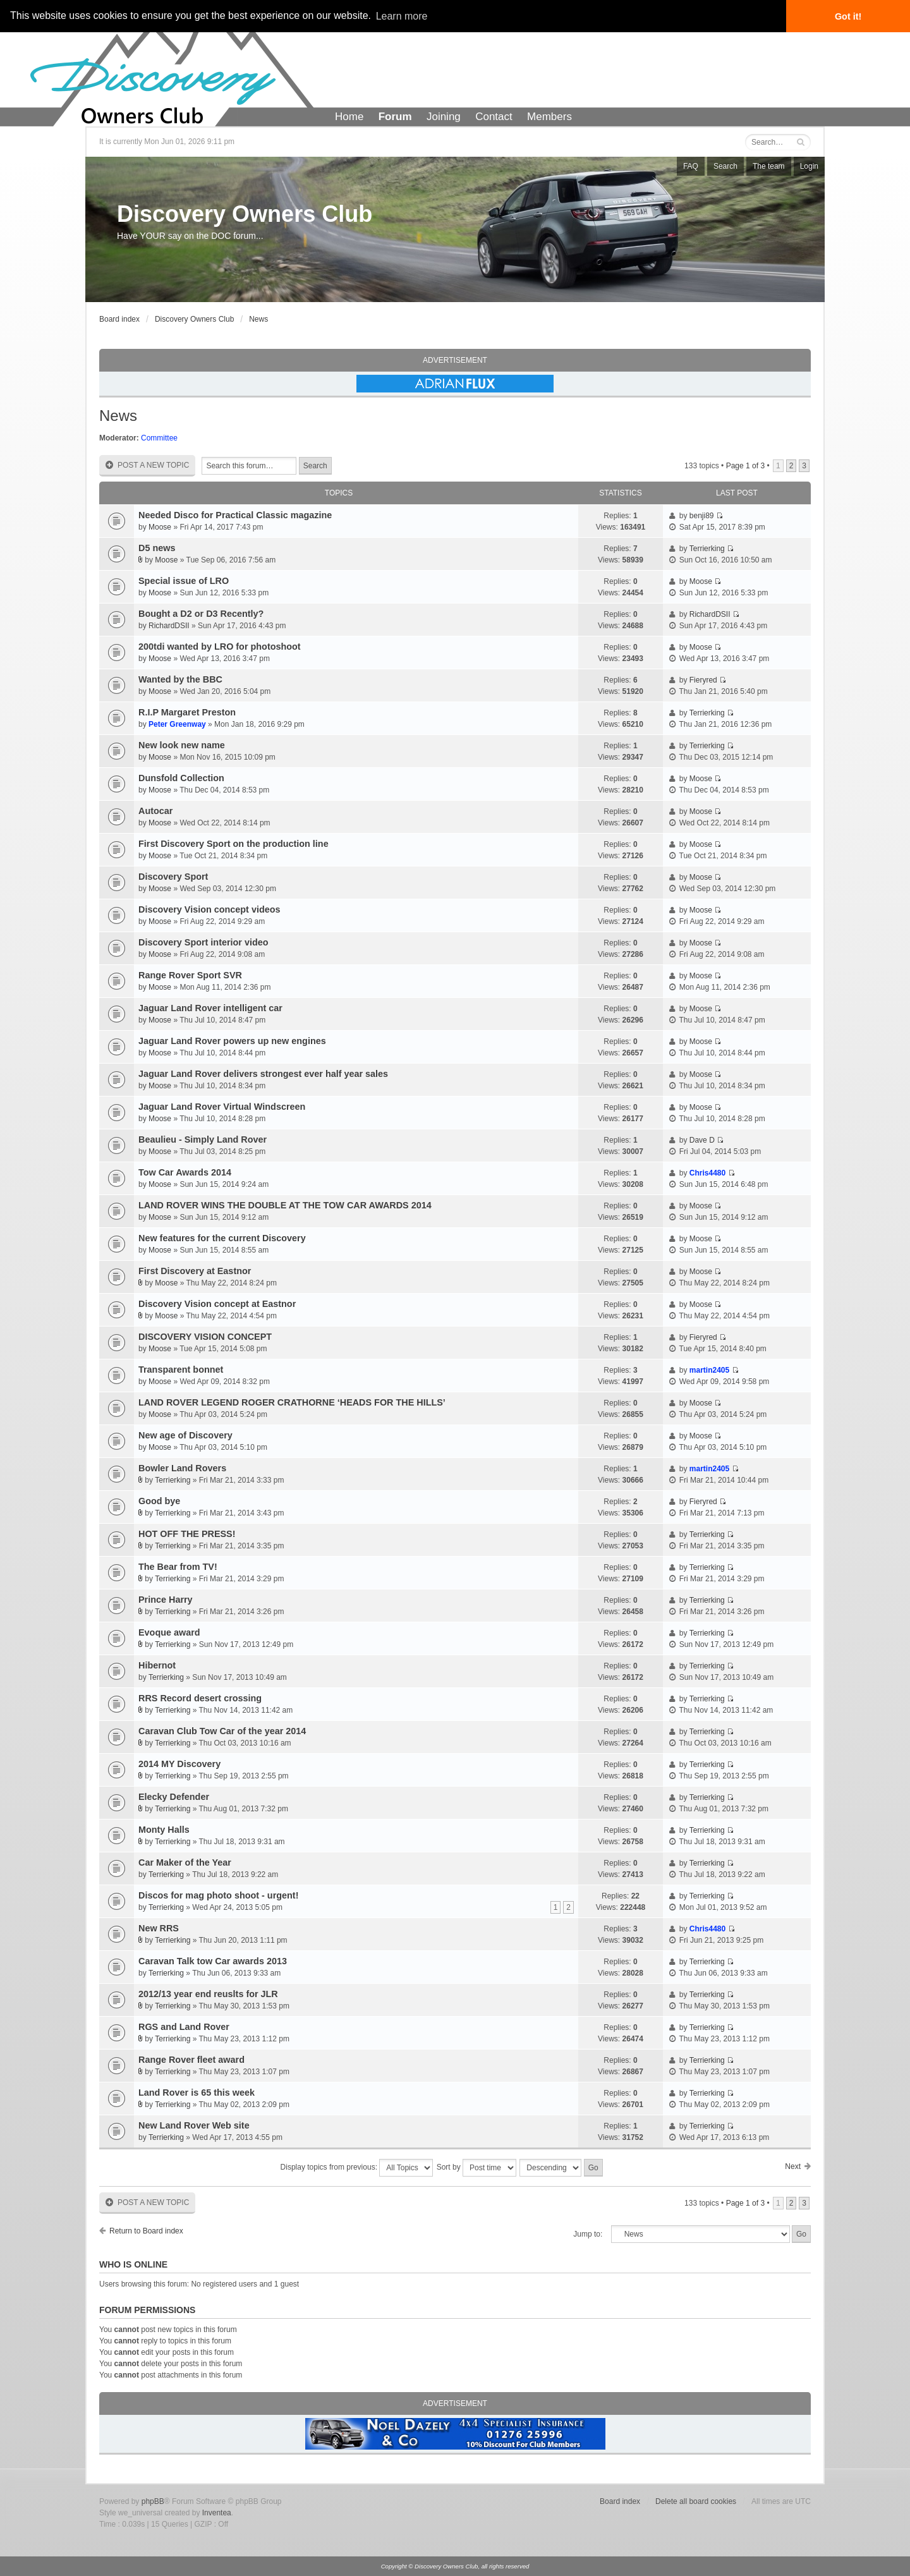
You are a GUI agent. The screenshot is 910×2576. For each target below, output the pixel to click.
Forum (395, 117)
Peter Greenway (177, 724)
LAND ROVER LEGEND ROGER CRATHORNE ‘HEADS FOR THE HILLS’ (292, 1402)
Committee (159, 438)
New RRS (158, 1928)
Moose (160, 527)
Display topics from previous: (357, 2168)
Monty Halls (164, 1830)
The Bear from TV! (177, 1567)
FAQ (690, 166)
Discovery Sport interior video (203, 942)
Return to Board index (146, 2231)
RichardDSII (169, 625)
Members (549, 117)
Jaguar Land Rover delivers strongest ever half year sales (263, 1074)
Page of (745, 465)
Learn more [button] (402, 16)
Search (725, 166)
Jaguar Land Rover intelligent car (210, 1008)
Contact (494, 117)
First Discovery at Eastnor (194, 1271)
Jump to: (587, 2234)
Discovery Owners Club (244, 214)
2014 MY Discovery (179, 1764)
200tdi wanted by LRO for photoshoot (219, 646)
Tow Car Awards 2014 (184, 1172)
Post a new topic (147, 465)
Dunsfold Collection (181, 778)
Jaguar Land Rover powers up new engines (232, 1041)
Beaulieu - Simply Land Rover (202, 1139)
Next (793, 2166)
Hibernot (157, 1665)
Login (809, 166)
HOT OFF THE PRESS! (187, 1534)
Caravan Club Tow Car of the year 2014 (222, 1731)
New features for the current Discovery (222, 1238)
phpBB (153, 2501)
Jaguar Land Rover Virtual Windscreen (221, 1107)
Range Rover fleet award (191, 2060)
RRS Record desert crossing (200, 1698)
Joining (444, 117)
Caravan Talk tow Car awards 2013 (212, 1961)
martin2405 (709, 1370)
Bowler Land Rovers (182, 1468)
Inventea (216, 2512)
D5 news (156, 548)
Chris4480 (707, 1173)
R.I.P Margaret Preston (187, 712)
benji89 (701, 515)
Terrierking (707, 548)
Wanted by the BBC (180, 679)
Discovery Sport (173, 877)
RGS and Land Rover (183, 2027)
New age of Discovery (185, 1435)
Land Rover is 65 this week (196, 2092)
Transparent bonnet (180, 1369)
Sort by (476, 2168)
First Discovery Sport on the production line (233, 844)
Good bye (159, 1501)
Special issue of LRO (183, 581)
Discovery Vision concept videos (209, 909)
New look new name (181, 745)
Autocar (155, 811)
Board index (119, 319)
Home (349, 117)
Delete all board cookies (695, 2501)
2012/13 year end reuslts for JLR (208, 1994)
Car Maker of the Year (184, 1862)
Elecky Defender (173, 1797)
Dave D (702, 1140)
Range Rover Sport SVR (190, 975)
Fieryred (703, 680)
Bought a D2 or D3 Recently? (201, 614)
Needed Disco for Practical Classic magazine (235, 515)
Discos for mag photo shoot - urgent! (218, 1895)
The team (769, 166)
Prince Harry (165, 1600)
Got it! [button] (848, 16)
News (258, 319)
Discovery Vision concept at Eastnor (217, 1304)
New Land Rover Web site (194, 2125)
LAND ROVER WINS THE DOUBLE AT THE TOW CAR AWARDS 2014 (285, 1205)
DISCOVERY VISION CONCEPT (205, 1337)
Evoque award (169, 1632)
